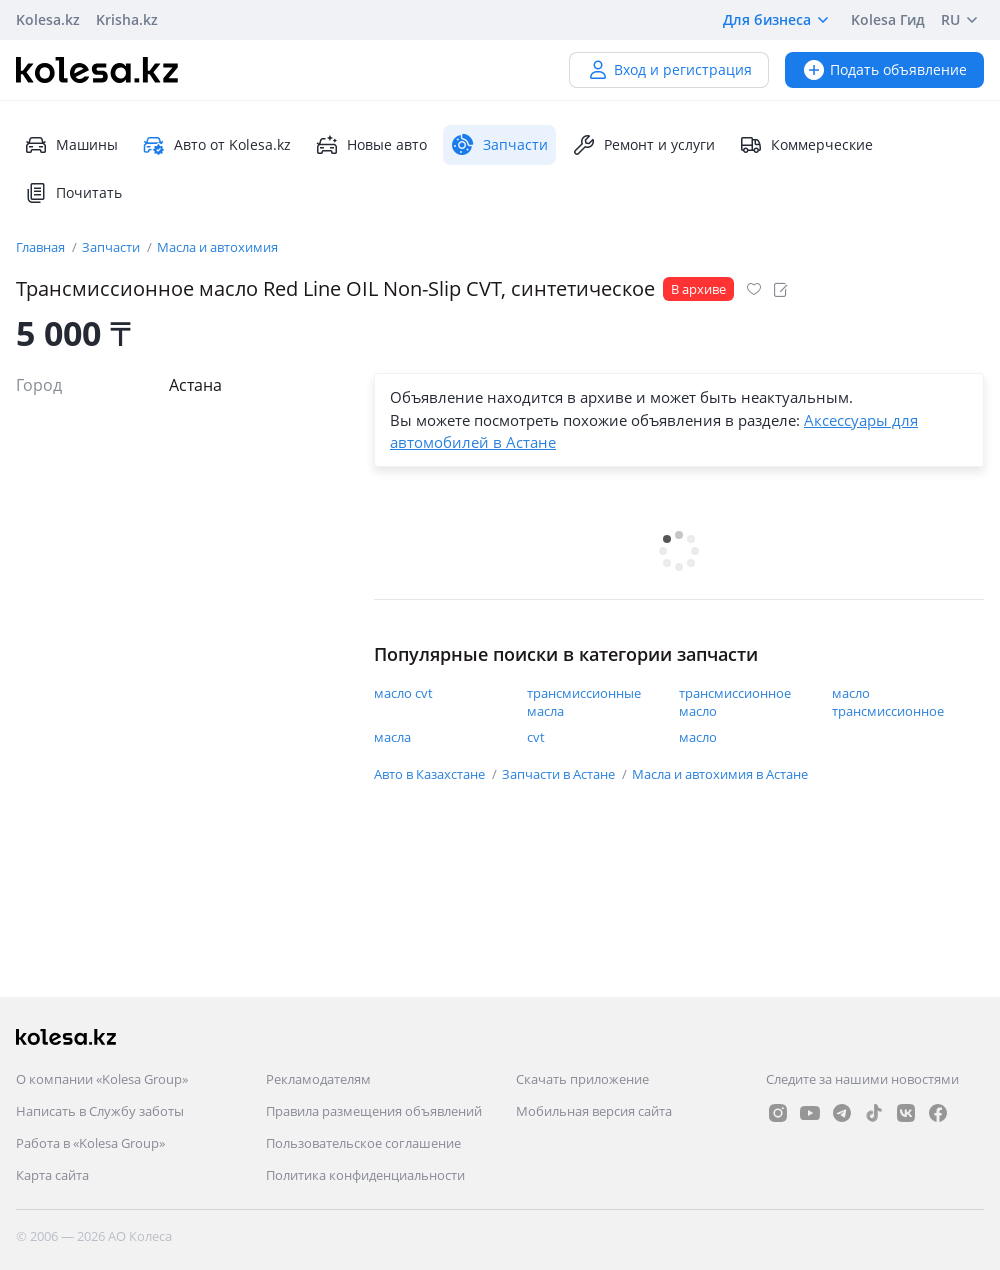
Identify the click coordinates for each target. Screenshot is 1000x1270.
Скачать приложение (582, 1079)
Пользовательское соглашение (363, 1143)
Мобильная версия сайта (594, 1111)
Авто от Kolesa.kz (216, 145)
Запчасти (112, 247)
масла (392, 737)
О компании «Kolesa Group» (102, 1079)
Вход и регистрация (669, 69)
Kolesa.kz (48, 19)
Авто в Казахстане (431, 774)
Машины (71, 145)
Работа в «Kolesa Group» (90, 1143)
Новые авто (371, 145)
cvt (536, 737)
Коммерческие (806, 145)
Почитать (73, 193)
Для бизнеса (779, 20)
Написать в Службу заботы (100, 1111)
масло (698, 737)
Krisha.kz (127, 19)
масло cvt (403, 693)
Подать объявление (884, 69)
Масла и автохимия (217, 247)
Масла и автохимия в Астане (720, 774)
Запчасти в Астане (560, 774)
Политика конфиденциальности (365, 1175)
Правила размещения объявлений (374, 1111)
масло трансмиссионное (888, 702)
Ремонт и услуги (643, 145)
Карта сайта (52, 1175)
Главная (42, 247)
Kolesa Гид (888, 19)
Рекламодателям (318, 1079)
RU (962, 20)
